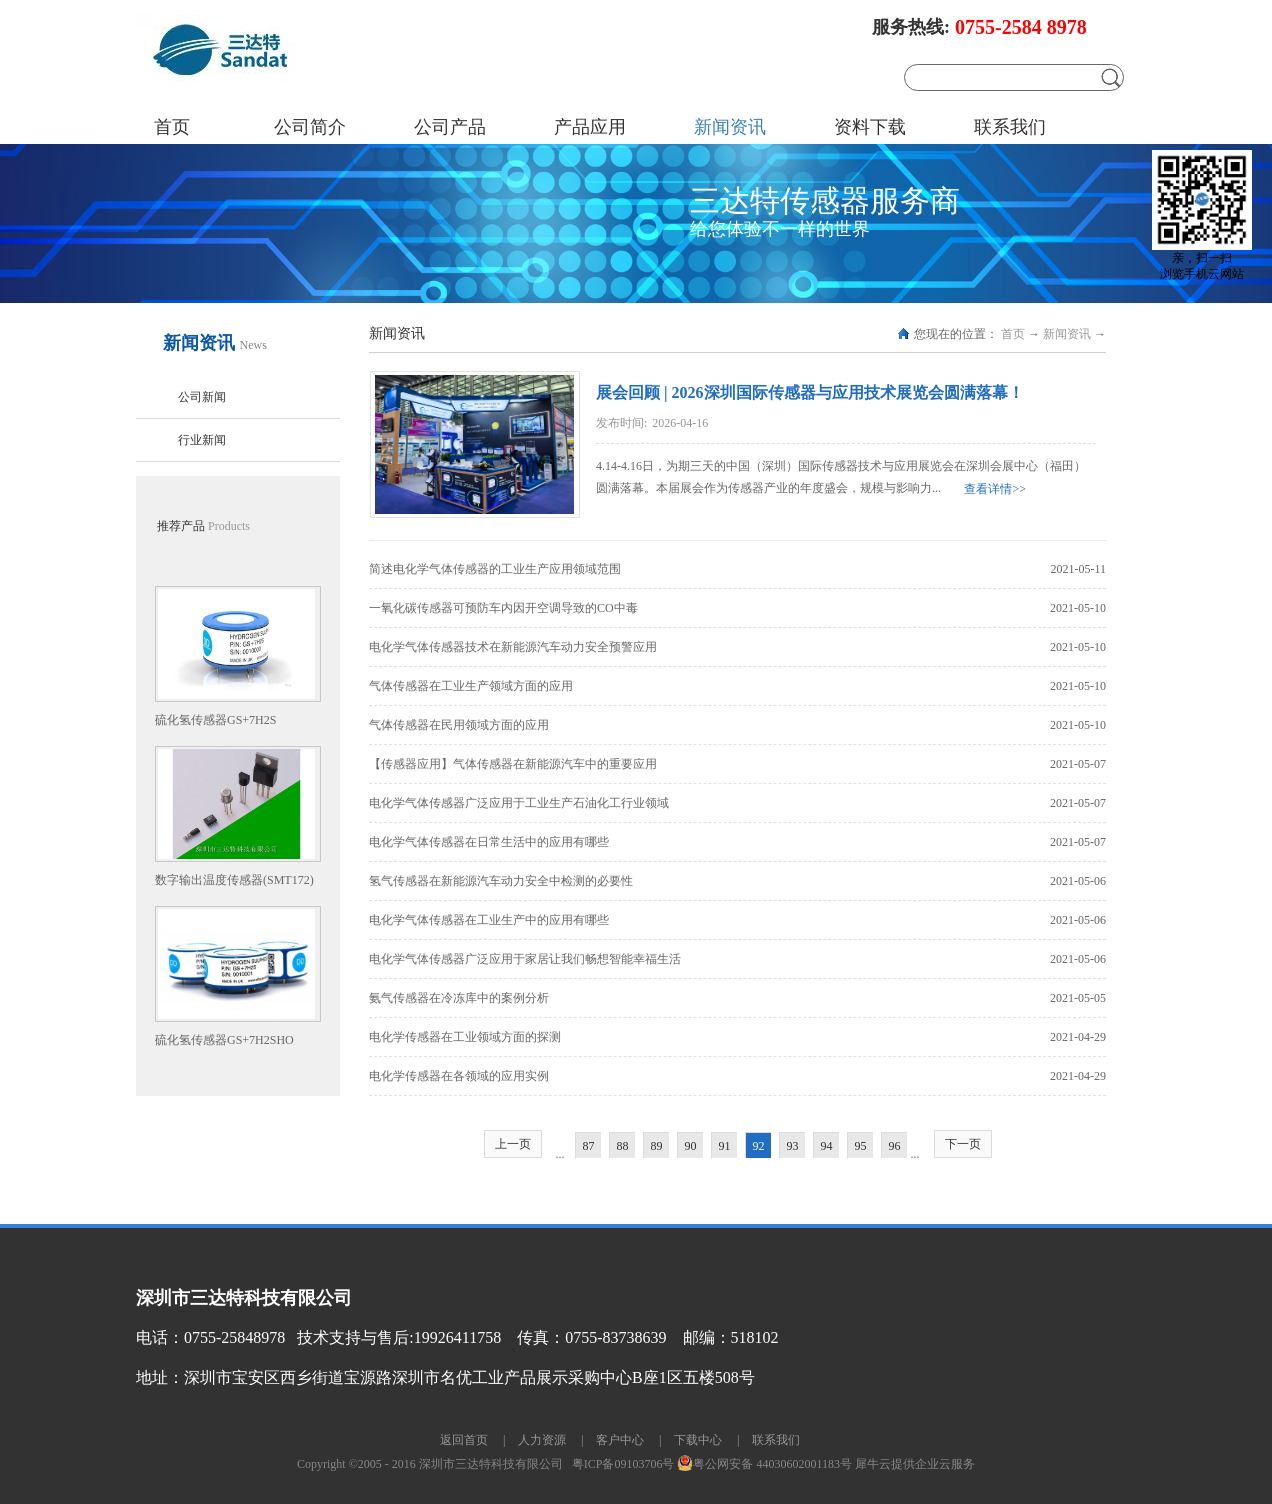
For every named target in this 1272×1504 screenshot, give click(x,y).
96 (895, 1146)
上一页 (513, 1144)
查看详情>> (995, 489)
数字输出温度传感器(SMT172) (234, 880)
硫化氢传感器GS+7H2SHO (224, 1040)
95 (861, 1146)
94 (827, 1146)
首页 (172, 127)
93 (793, 1146)
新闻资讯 (1067, 334)
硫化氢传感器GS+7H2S (215, 720)
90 (691, 1146)
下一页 (963, 1144)
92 (759, 1146)
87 (589, 1146)
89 (657, 1146)
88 (623, 1146)
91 (725, 1146)
